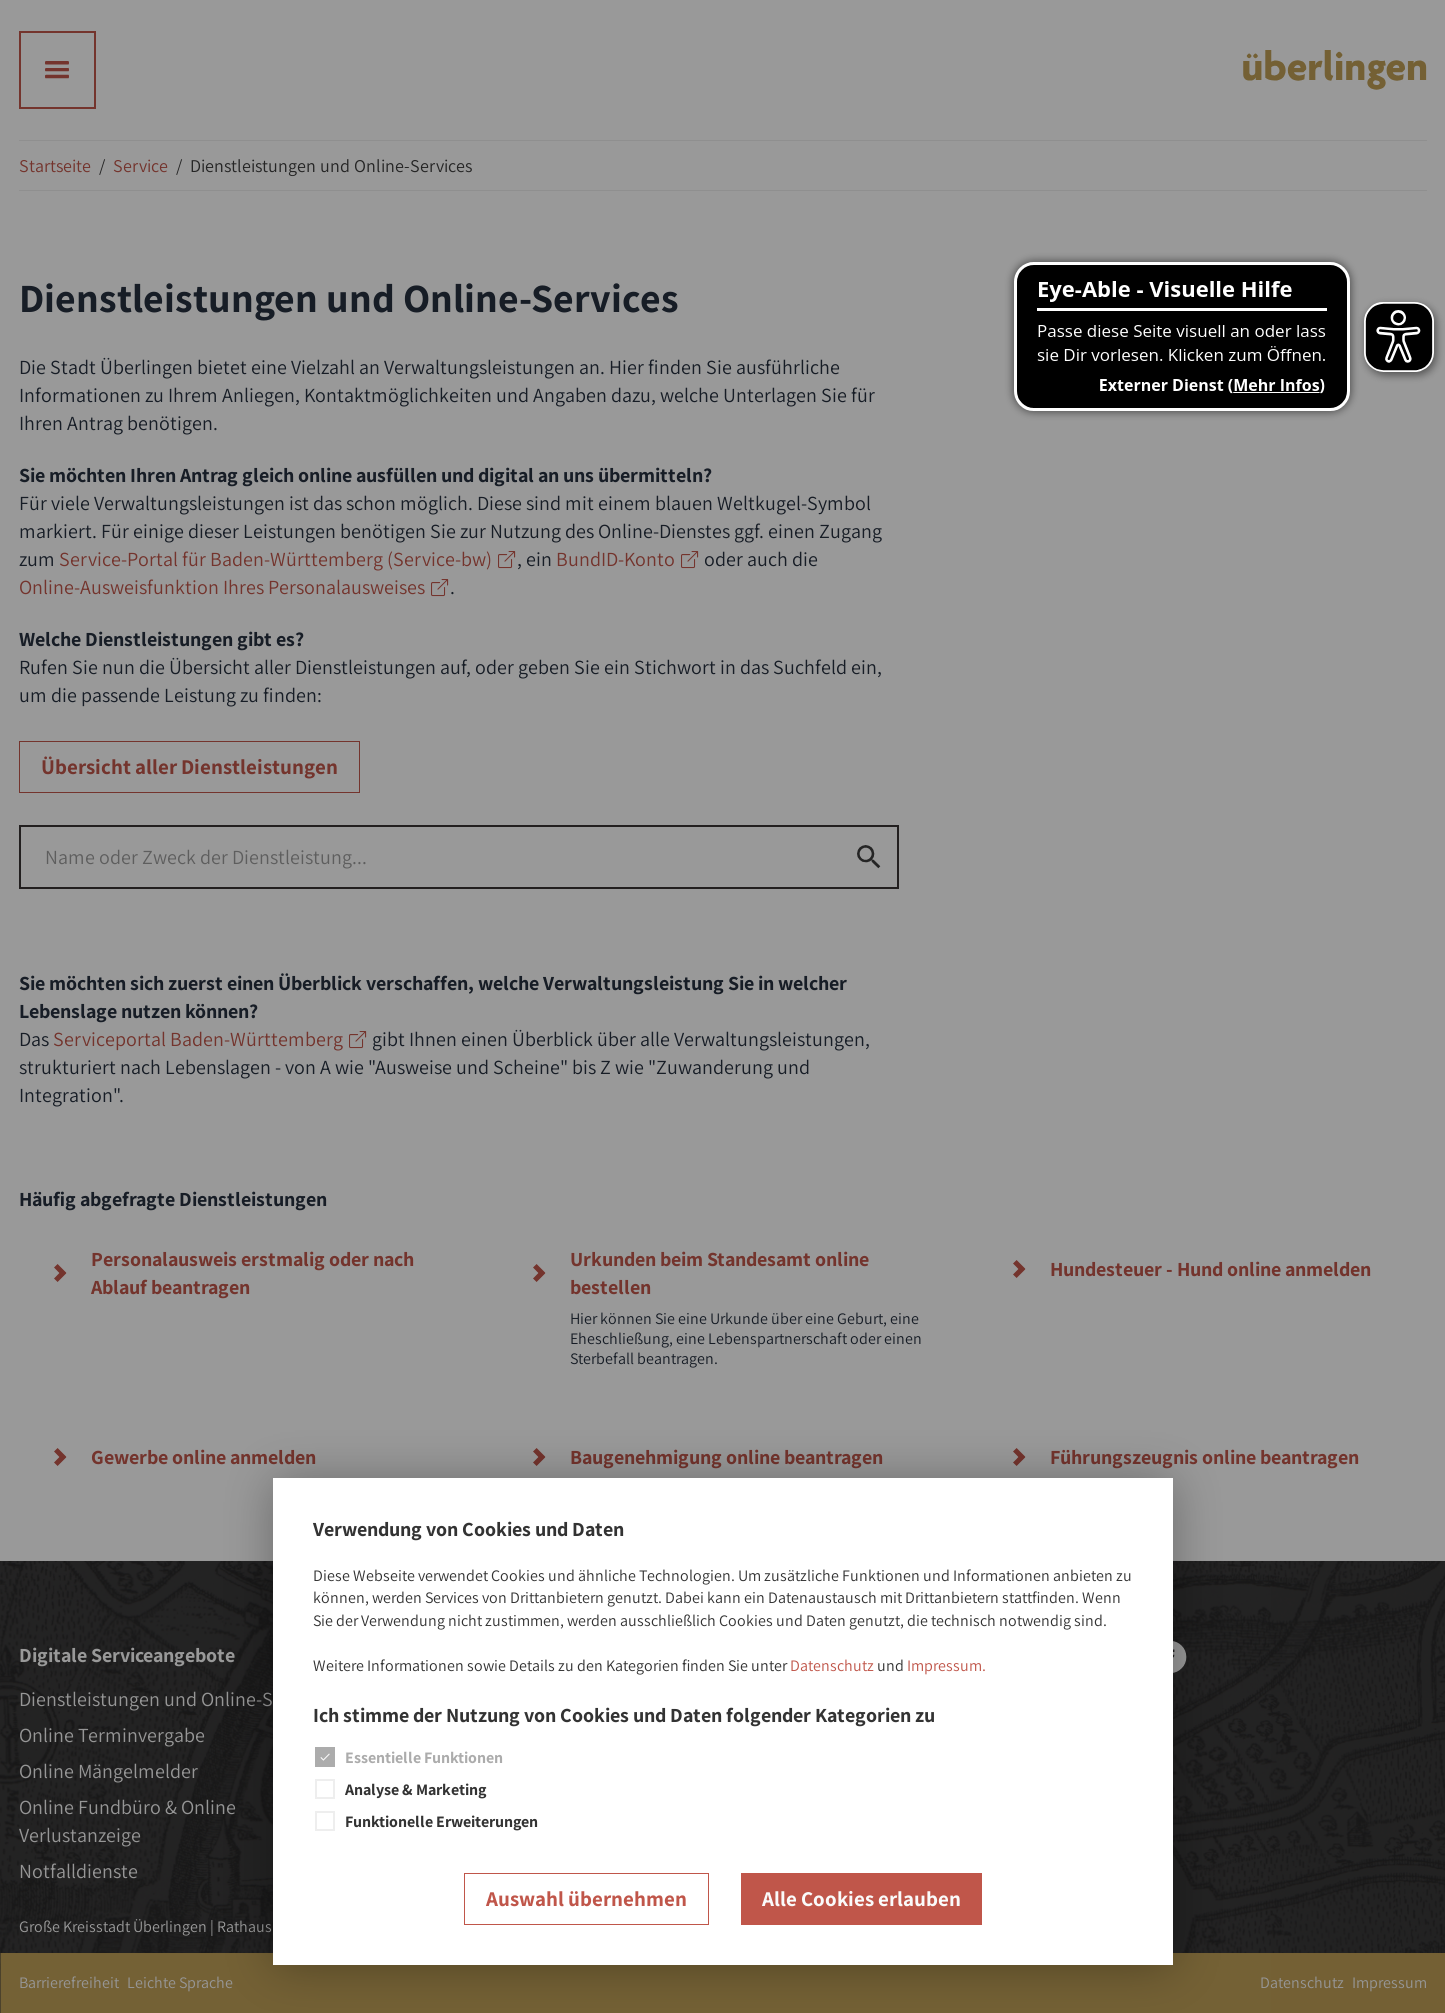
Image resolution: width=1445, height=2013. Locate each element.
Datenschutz (832, 1665)
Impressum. (946, 1665)
